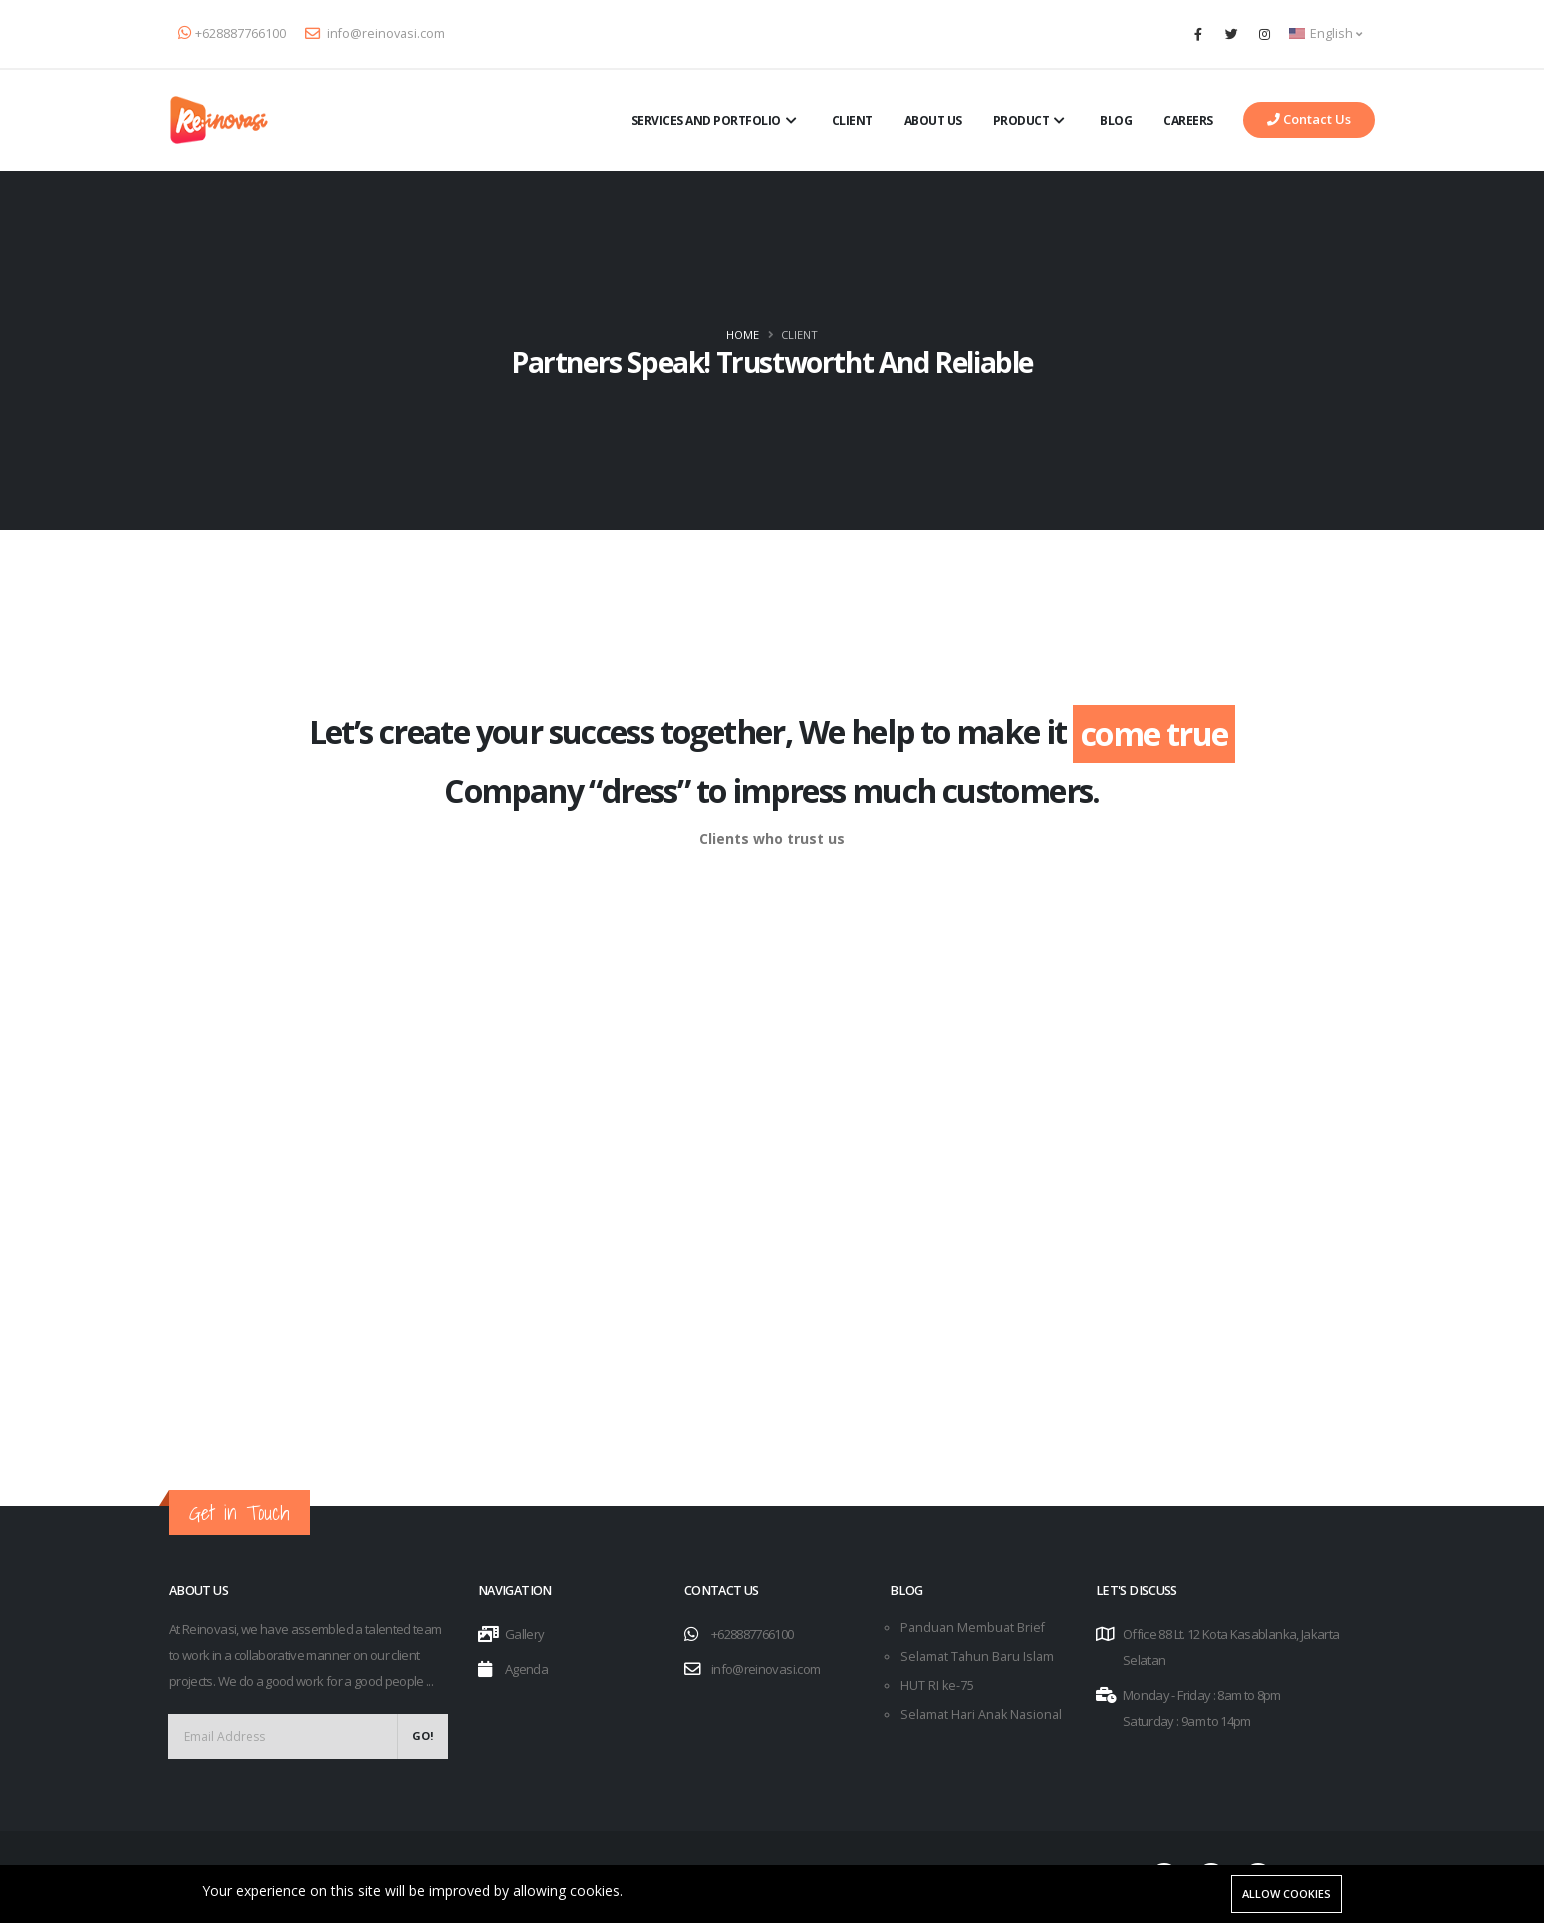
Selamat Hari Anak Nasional (981, 1714)
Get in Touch (239, 1512)
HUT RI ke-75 (937, 1685)
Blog (1116, 120)
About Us (933, 120)
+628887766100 (232, 33)
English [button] (1325, 33)
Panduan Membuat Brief (972, 1627)
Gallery (524, 1634)
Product (1031, 121)
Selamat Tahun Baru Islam (977, 1656)
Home (742, 334)
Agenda (526, 1669)
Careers (1188, 120)
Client (852, 120)
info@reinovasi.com (375, 33)
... (429, 1681)
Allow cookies (1286, 1893)
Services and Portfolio (716, 121)
